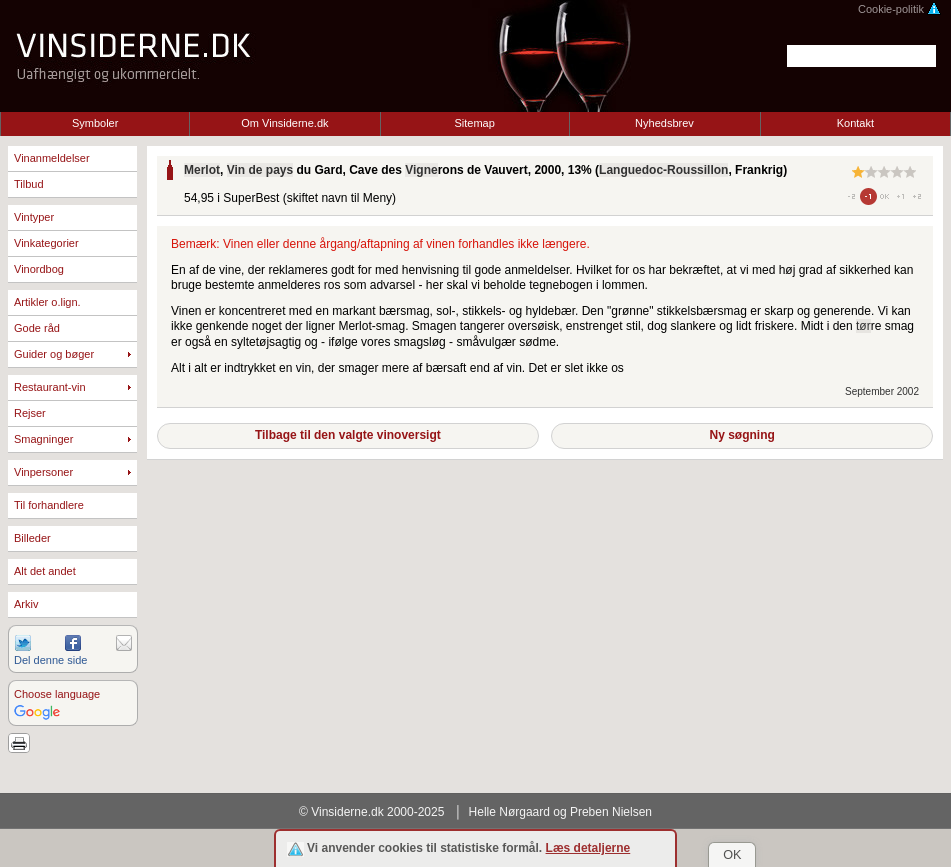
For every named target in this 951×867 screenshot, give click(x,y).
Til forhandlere (49, 505)
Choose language (57, 694)
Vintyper (34, 217)
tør (863, 326)
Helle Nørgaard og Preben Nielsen (560, 812)
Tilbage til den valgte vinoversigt (348, 435)
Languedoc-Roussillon (663, 170)
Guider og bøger (54, 354)
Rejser (30, 413)
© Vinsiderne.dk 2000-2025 (371, 812)
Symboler (95, 123)
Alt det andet (45, 571)
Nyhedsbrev (664, 123)
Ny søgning (741, 435)
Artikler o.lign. (47, 302)
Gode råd (37, 328)
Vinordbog (39, 269)
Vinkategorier (46, 243)
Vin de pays (260, 170)
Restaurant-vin (50, 387)
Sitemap (475, 123)
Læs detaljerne (588, 848)
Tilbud (29, 184)
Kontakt (855, 123)
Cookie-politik (899, 9)
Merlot (202, 170)
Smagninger (43, 439)
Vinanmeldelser (52, 158)
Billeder (32, 538)
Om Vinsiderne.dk (284, 123)
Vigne (421, 170)
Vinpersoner (43, 472)
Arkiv (26, 604)
